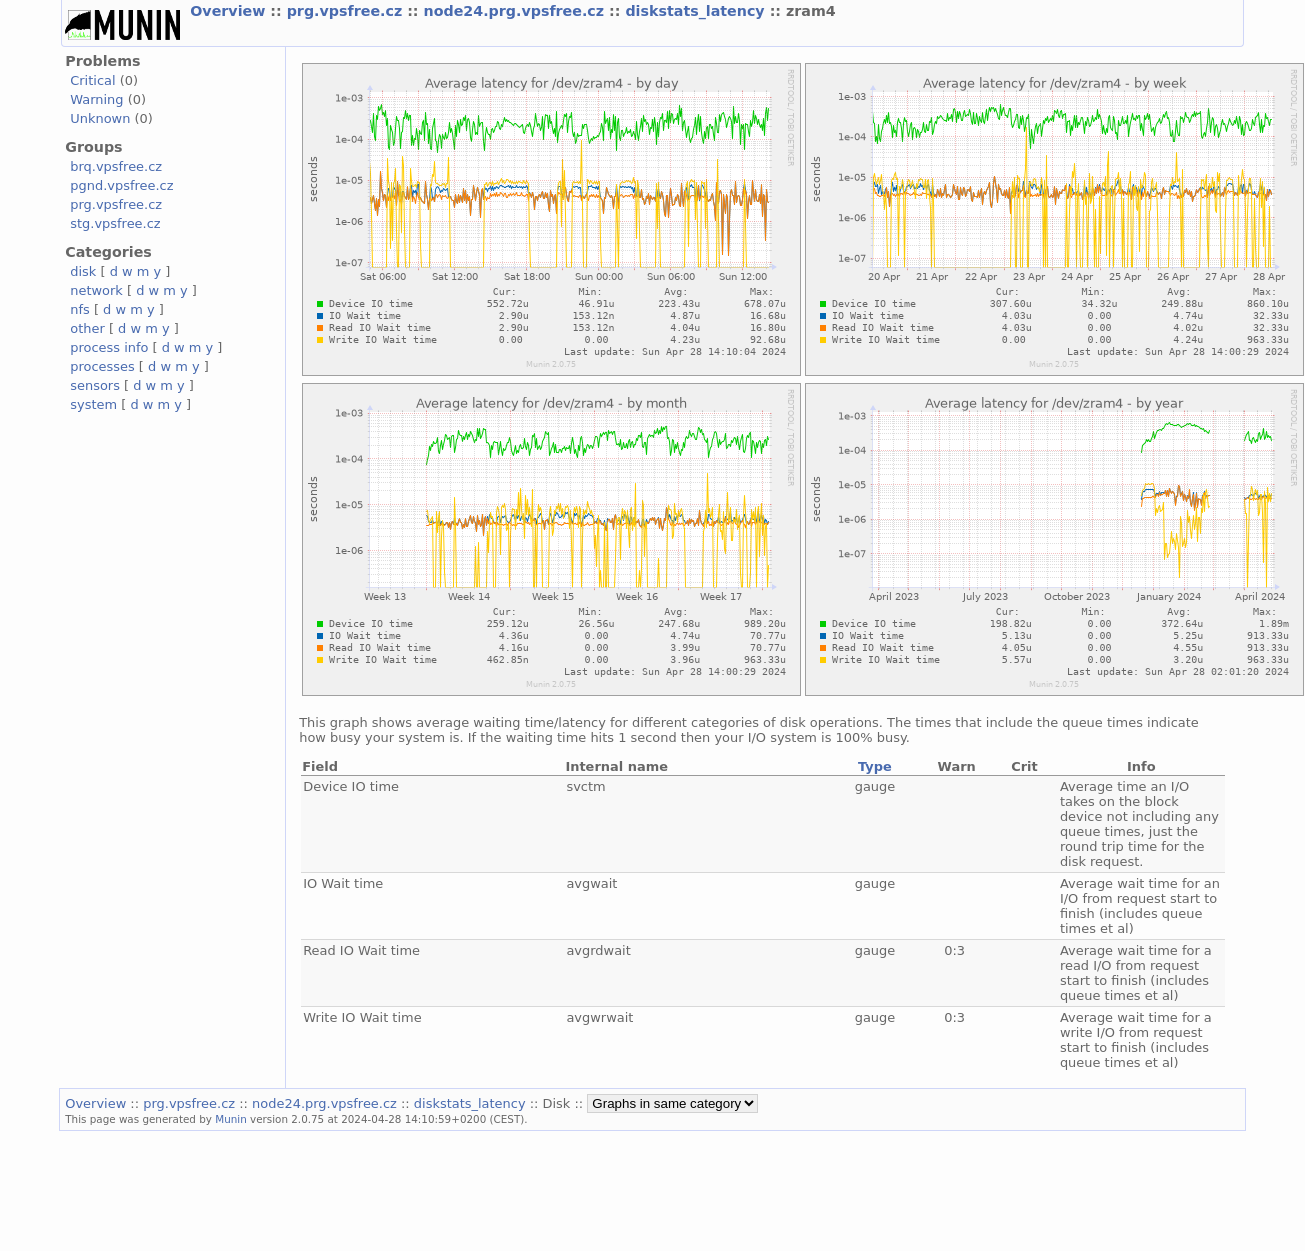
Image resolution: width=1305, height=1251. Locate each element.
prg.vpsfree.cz (347, 11)
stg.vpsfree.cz (115, 223)
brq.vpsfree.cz (116, 166)
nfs (80, 309)
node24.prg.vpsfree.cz (517, 11)
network (96, 290)
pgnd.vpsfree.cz (121, 185)
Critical (92, 80)
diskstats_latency (697, 11)
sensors (95, 385)
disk (83, 271)
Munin (231, 1119)
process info (109, 347)
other (87, 328)
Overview (230, 11)
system (93, 404)
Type (875, 766)
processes (102, 366)
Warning (96, 99)
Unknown (100, 118)
